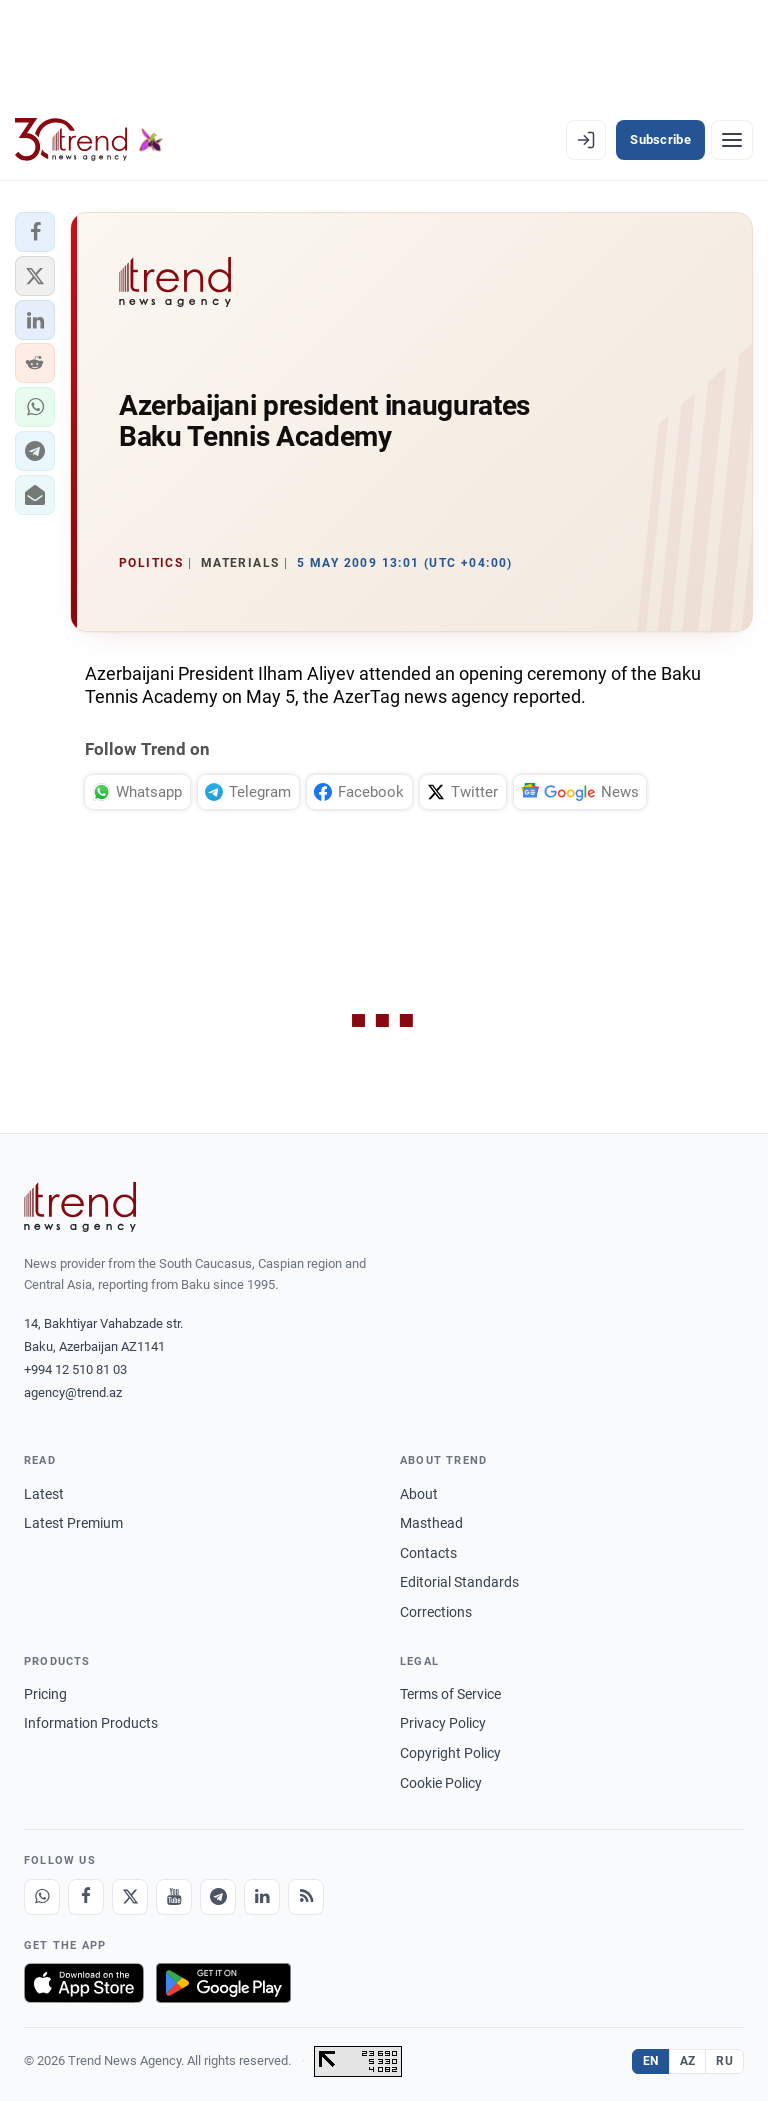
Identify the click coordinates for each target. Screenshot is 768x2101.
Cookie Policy (441, 1783)
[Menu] (732, 140)
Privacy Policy (443, 1723)
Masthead (431, 1523)
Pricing (45, 1694)
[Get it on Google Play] (223, 1983)
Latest (44, 1494)
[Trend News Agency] (80, 1207)
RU (724, 2061)
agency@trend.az (73, 1392)
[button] (35, 232)
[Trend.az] (89, 140)
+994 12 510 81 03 (75, 1369)
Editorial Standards (459, 1582)
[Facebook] (86, 1897)
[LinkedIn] (262, 1897)
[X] (130, 1897)
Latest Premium (73, 1523)
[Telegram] (218, 1897)
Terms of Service (450, 1694)
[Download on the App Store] (84, 1983)
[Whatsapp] (42, 1897)
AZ (688, 2061)
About (419, 1494)
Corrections (436, 1612)
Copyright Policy (450, 1753)
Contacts (428, 1553)
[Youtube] (174, 1897)
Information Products (91, 1723)
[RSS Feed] (306, 1897)
